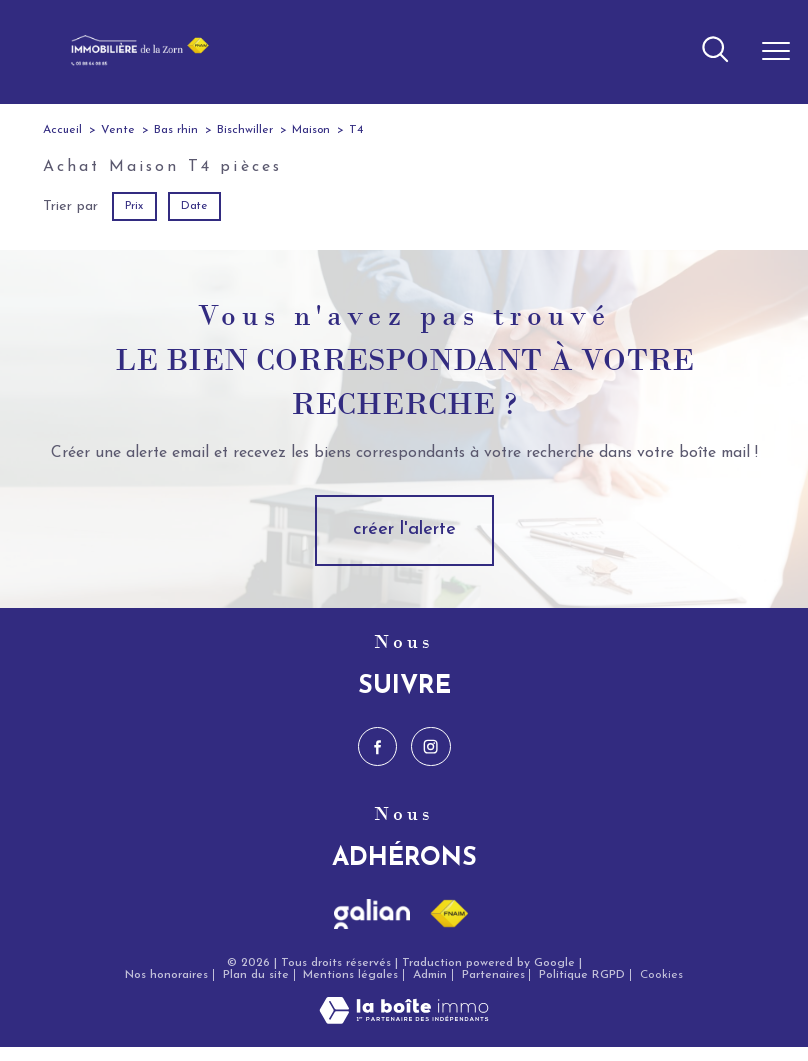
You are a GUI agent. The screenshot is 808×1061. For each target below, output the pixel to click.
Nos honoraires (166, 975)
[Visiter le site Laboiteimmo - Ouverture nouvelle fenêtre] (404, 1020)
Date (194, 206)
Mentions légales (350, 975)
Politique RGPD (582, 975)
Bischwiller (245, 130)
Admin (430, 975)
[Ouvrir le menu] (776, 52)
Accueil (62, 130)
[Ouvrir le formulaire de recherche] (715, 52)
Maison (311, 130)
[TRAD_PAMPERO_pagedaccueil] (134, 62)
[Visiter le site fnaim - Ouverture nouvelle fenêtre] (449, 914)
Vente (118, 130)
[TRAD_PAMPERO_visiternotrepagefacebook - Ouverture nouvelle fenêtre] (377, 746)
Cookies (661, 975)
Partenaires (493, 975)
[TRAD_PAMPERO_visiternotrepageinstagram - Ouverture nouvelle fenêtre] (430, 746)
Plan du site (256, 975)
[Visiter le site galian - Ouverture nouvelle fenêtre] (372, 914)
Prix (134, 206)
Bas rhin (176, 130)
